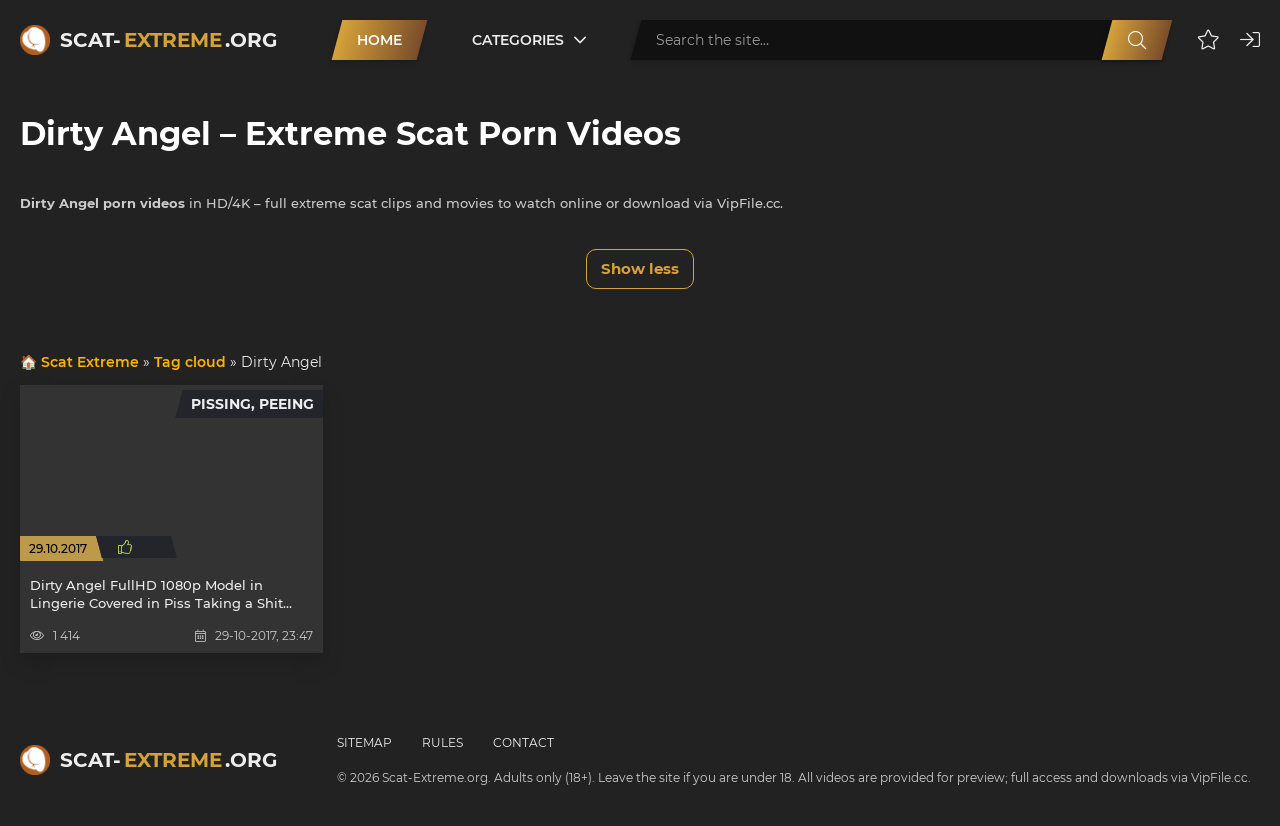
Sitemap (364, 742)
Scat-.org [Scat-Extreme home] (168, 40)
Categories (518, 40)
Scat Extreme (90, 362)
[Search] (1137, 40)
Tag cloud (190, 362)
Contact (523, 742)
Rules (442, 742)
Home (379, 40)
